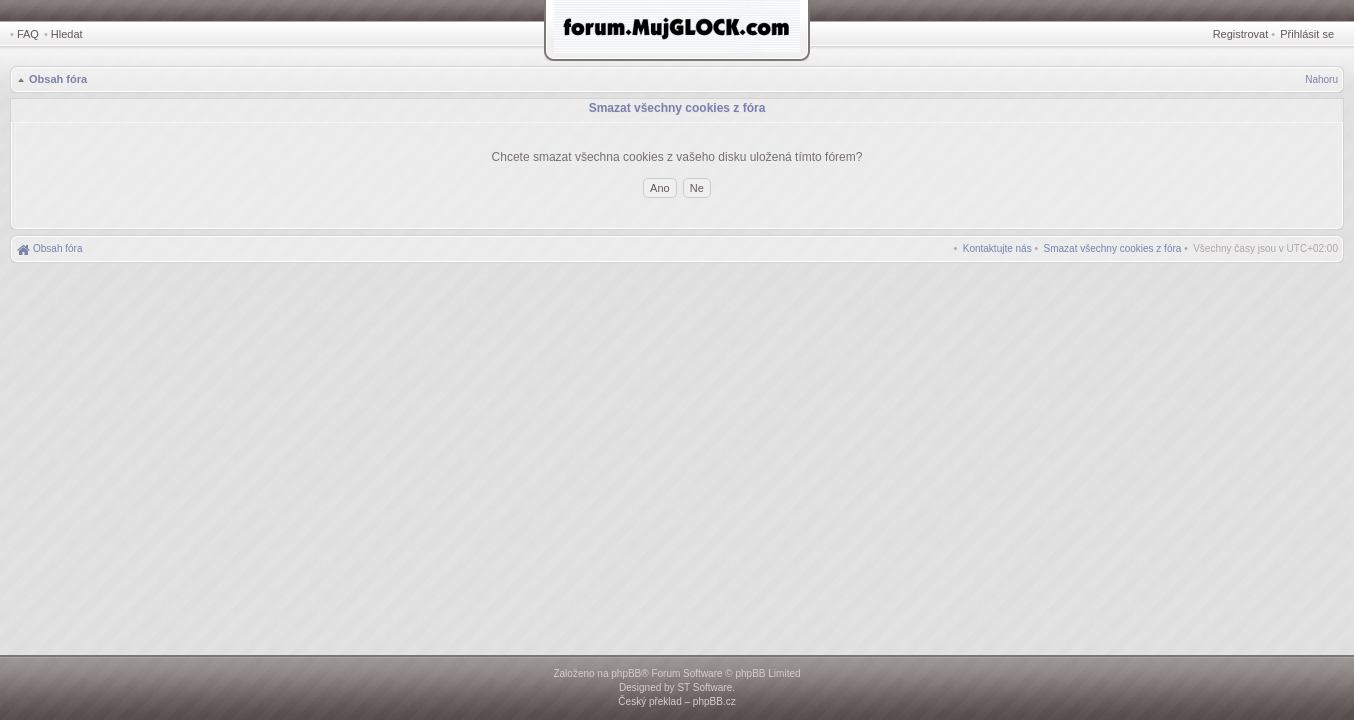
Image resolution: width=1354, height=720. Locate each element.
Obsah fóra (58, 79)
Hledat (67, 34)
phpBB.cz (714, 701)
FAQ (28, 34)
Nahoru (1321, 79)
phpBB (626, 673)
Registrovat (1241, 34)
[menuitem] (1113, 248)
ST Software (704, 687)
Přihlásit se (1307, 34)
